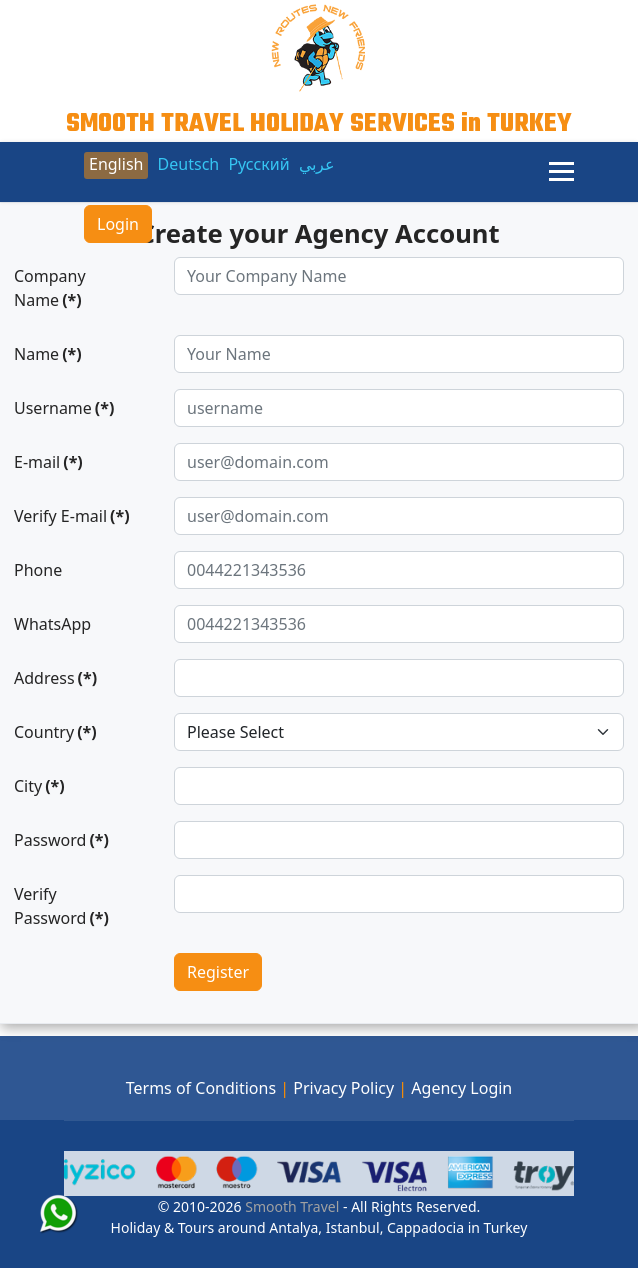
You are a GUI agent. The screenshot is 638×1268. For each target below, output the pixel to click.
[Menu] (561, 172)
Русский (258, 164)
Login (118, 224)
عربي (317, 164)
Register (218, 972)
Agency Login (461, 1088)
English (116, 164)
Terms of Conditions (201, 1088)
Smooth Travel (291, 1206)
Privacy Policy (343, 1088)
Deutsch (189, 164)
